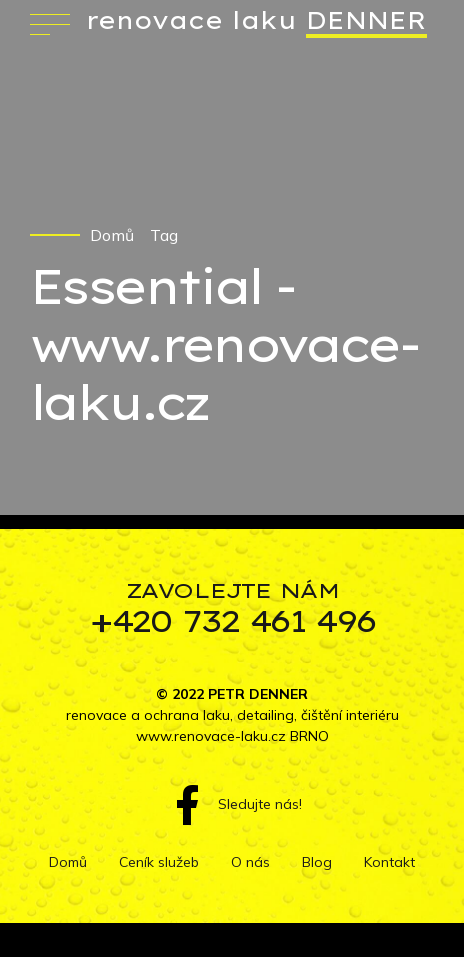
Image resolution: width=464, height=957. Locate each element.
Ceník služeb (159, 862)
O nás (250, 862)
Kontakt (389, 862)
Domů (112, 235)
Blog (317, 862)
